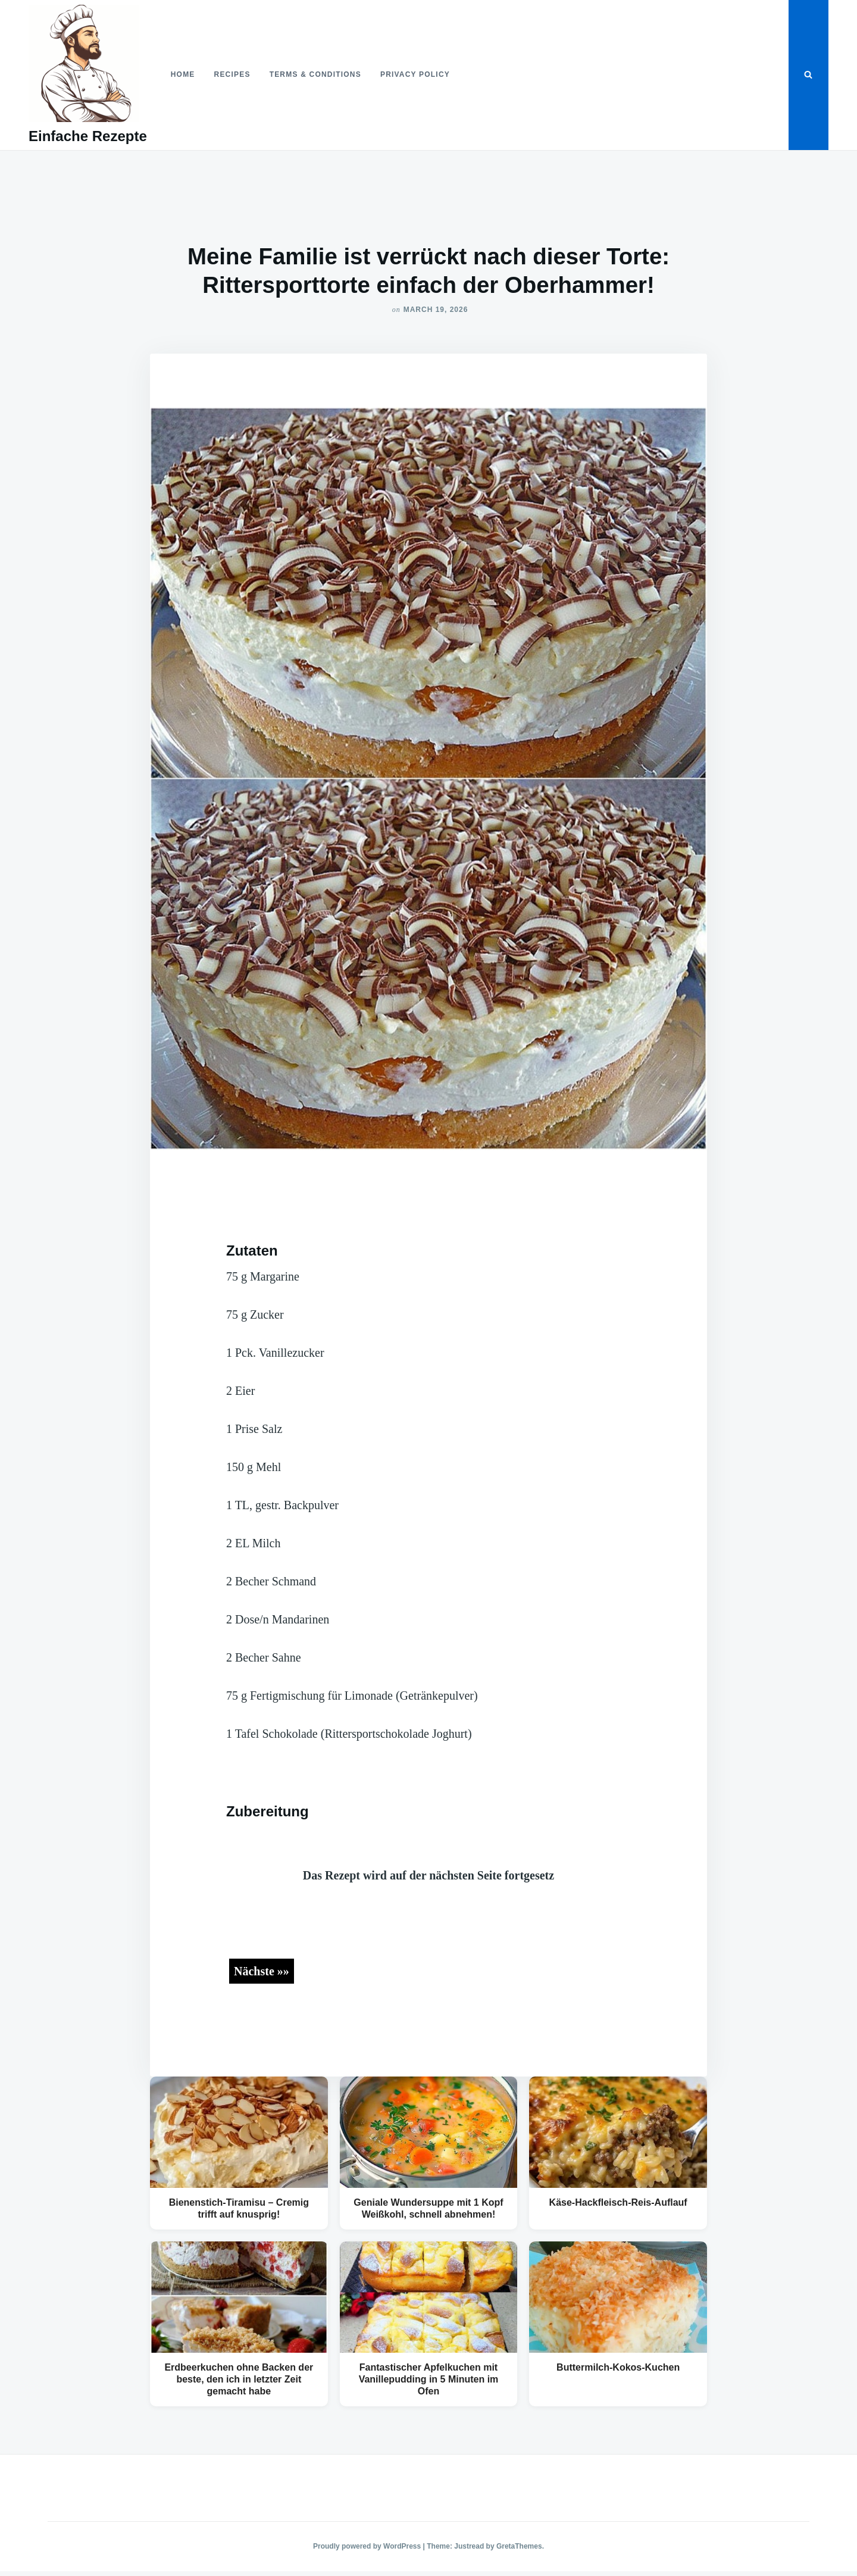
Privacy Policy (415, 74)
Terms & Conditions (315, 74)
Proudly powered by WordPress (368, 2546)
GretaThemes (519, 2546)
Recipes (232, 74)
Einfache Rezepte (88, 136)
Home (183, 74)
